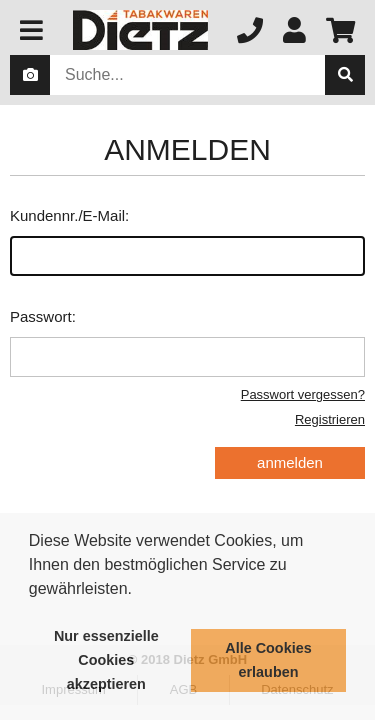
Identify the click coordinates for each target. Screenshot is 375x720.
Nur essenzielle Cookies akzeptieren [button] (106, 660)
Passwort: (187, 342)
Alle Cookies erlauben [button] (268, 660)
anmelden (290, 462)
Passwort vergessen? (303, 394)
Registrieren (330, 419)
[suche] (345, 75)
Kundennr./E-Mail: (187, 241)
